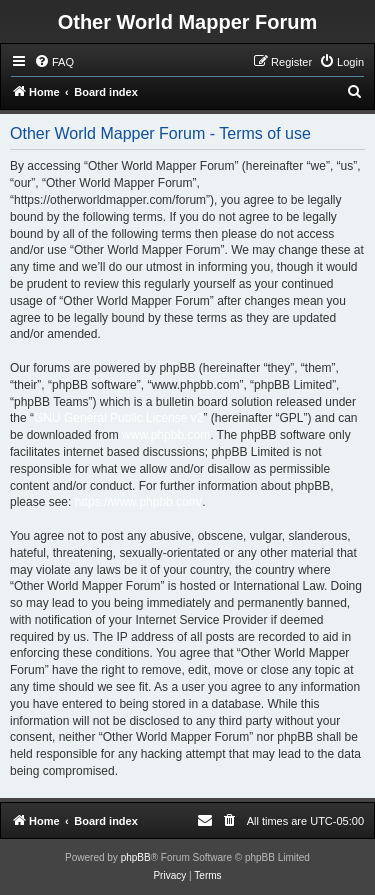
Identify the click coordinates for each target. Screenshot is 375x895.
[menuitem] (54, 62)
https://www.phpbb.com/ (138, 502)
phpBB (136, 857)
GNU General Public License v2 (118, 418)
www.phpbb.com (166, 435)
